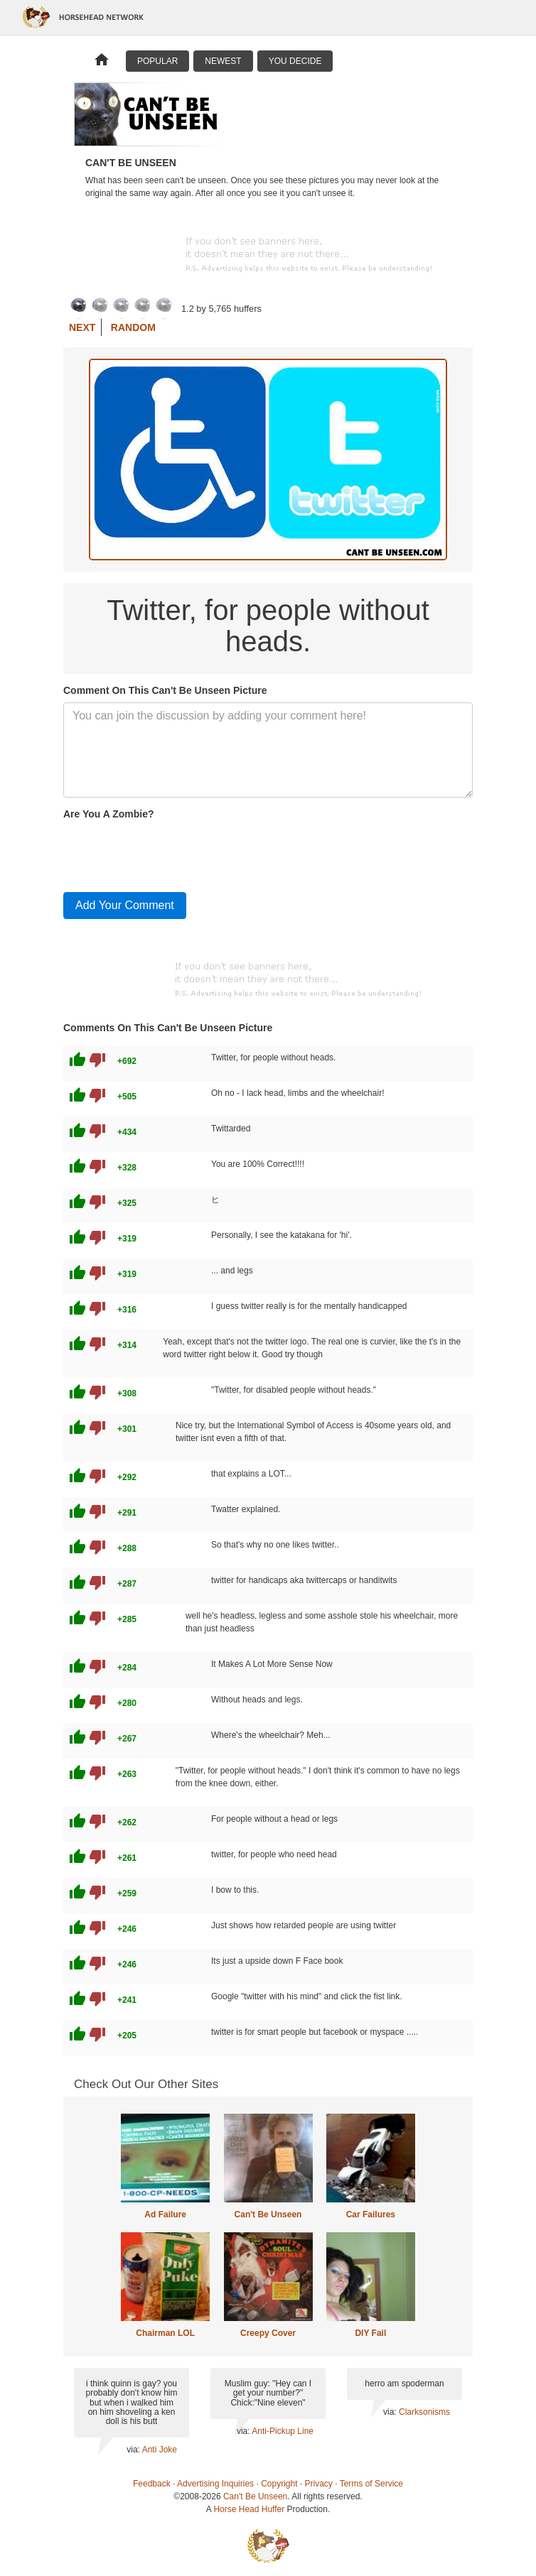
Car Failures (370, 2214)
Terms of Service (371, 2484)
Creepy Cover (268, 2333)
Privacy (319, 2484)
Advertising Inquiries (215, 2484)
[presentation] (171, 853)
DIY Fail (370, 2333)
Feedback (152, 2484)
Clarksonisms (424, 2412)
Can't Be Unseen (268, 2214)
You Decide (295, 61)
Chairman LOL (165, 2333)
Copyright (279, 2484)
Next (82, 327)
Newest (223, 61)
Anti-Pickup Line (282, 2431)
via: (134, 2450)
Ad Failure (165, 2214)
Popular (157, 61)
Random (133, 327)
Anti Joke (159, 2450)
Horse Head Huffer (248, 2509)
